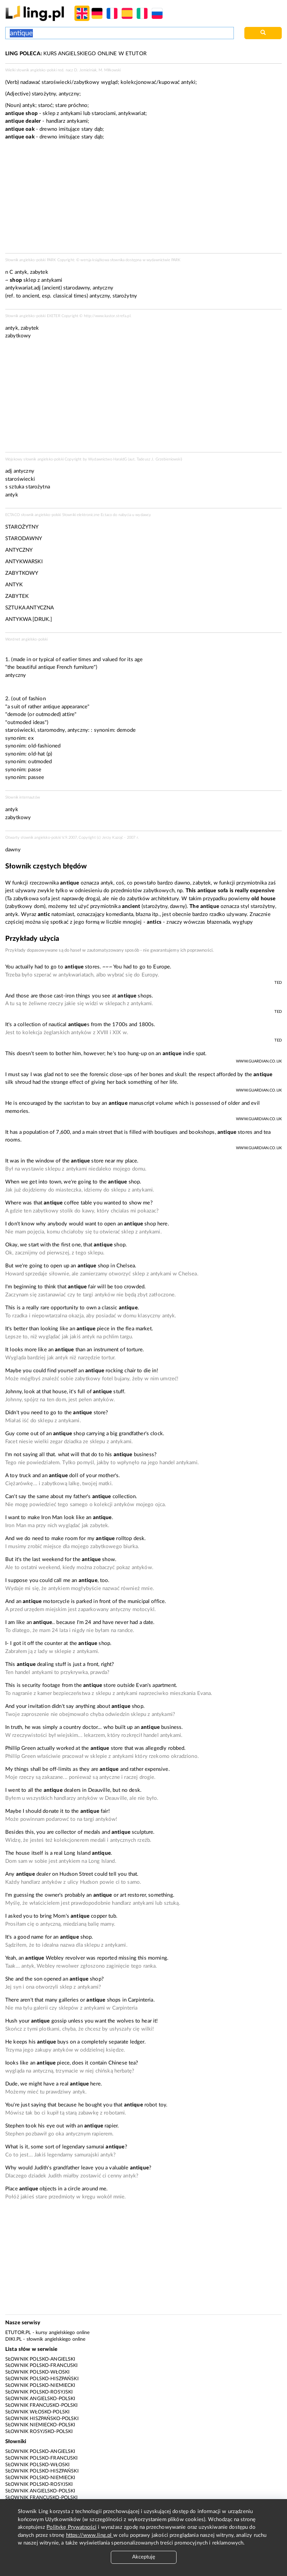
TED (278, 983)
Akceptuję (143, 2557)
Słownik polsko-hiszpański (42, 2378)
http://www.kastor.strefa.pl (107, 316)
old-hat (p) (40, 754)
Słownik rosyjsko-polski (39, 2431)
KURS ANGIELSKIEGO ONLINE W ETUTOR (75, 53)
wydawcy (143, 515)
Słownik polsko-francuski (41, 2365)
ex (30, 738)
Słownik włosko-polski (37, 2412)
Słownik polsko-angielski (40, 2359)
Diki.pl (13, 2339)
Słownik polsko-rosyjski (39, 2392)
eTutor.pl (18, 2332)
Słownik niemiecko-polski (40, 2425)
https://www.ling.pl (89, 2535)
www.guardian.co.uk (259, 1061)
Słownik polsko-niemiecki (40, 2385)
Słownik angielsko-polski (40, 2398)
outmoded (40, 761)
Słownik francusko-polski (41, 2405)
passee (36, 777)
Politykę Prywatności (71, 2527)
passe (34, 769)
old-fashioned (44, 746)
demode (126, 730)
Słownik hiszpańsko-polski (42, 2418)
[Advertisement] (143, 398)
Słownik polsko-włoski (37, 2372)
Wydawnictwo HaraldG (107, 459)
